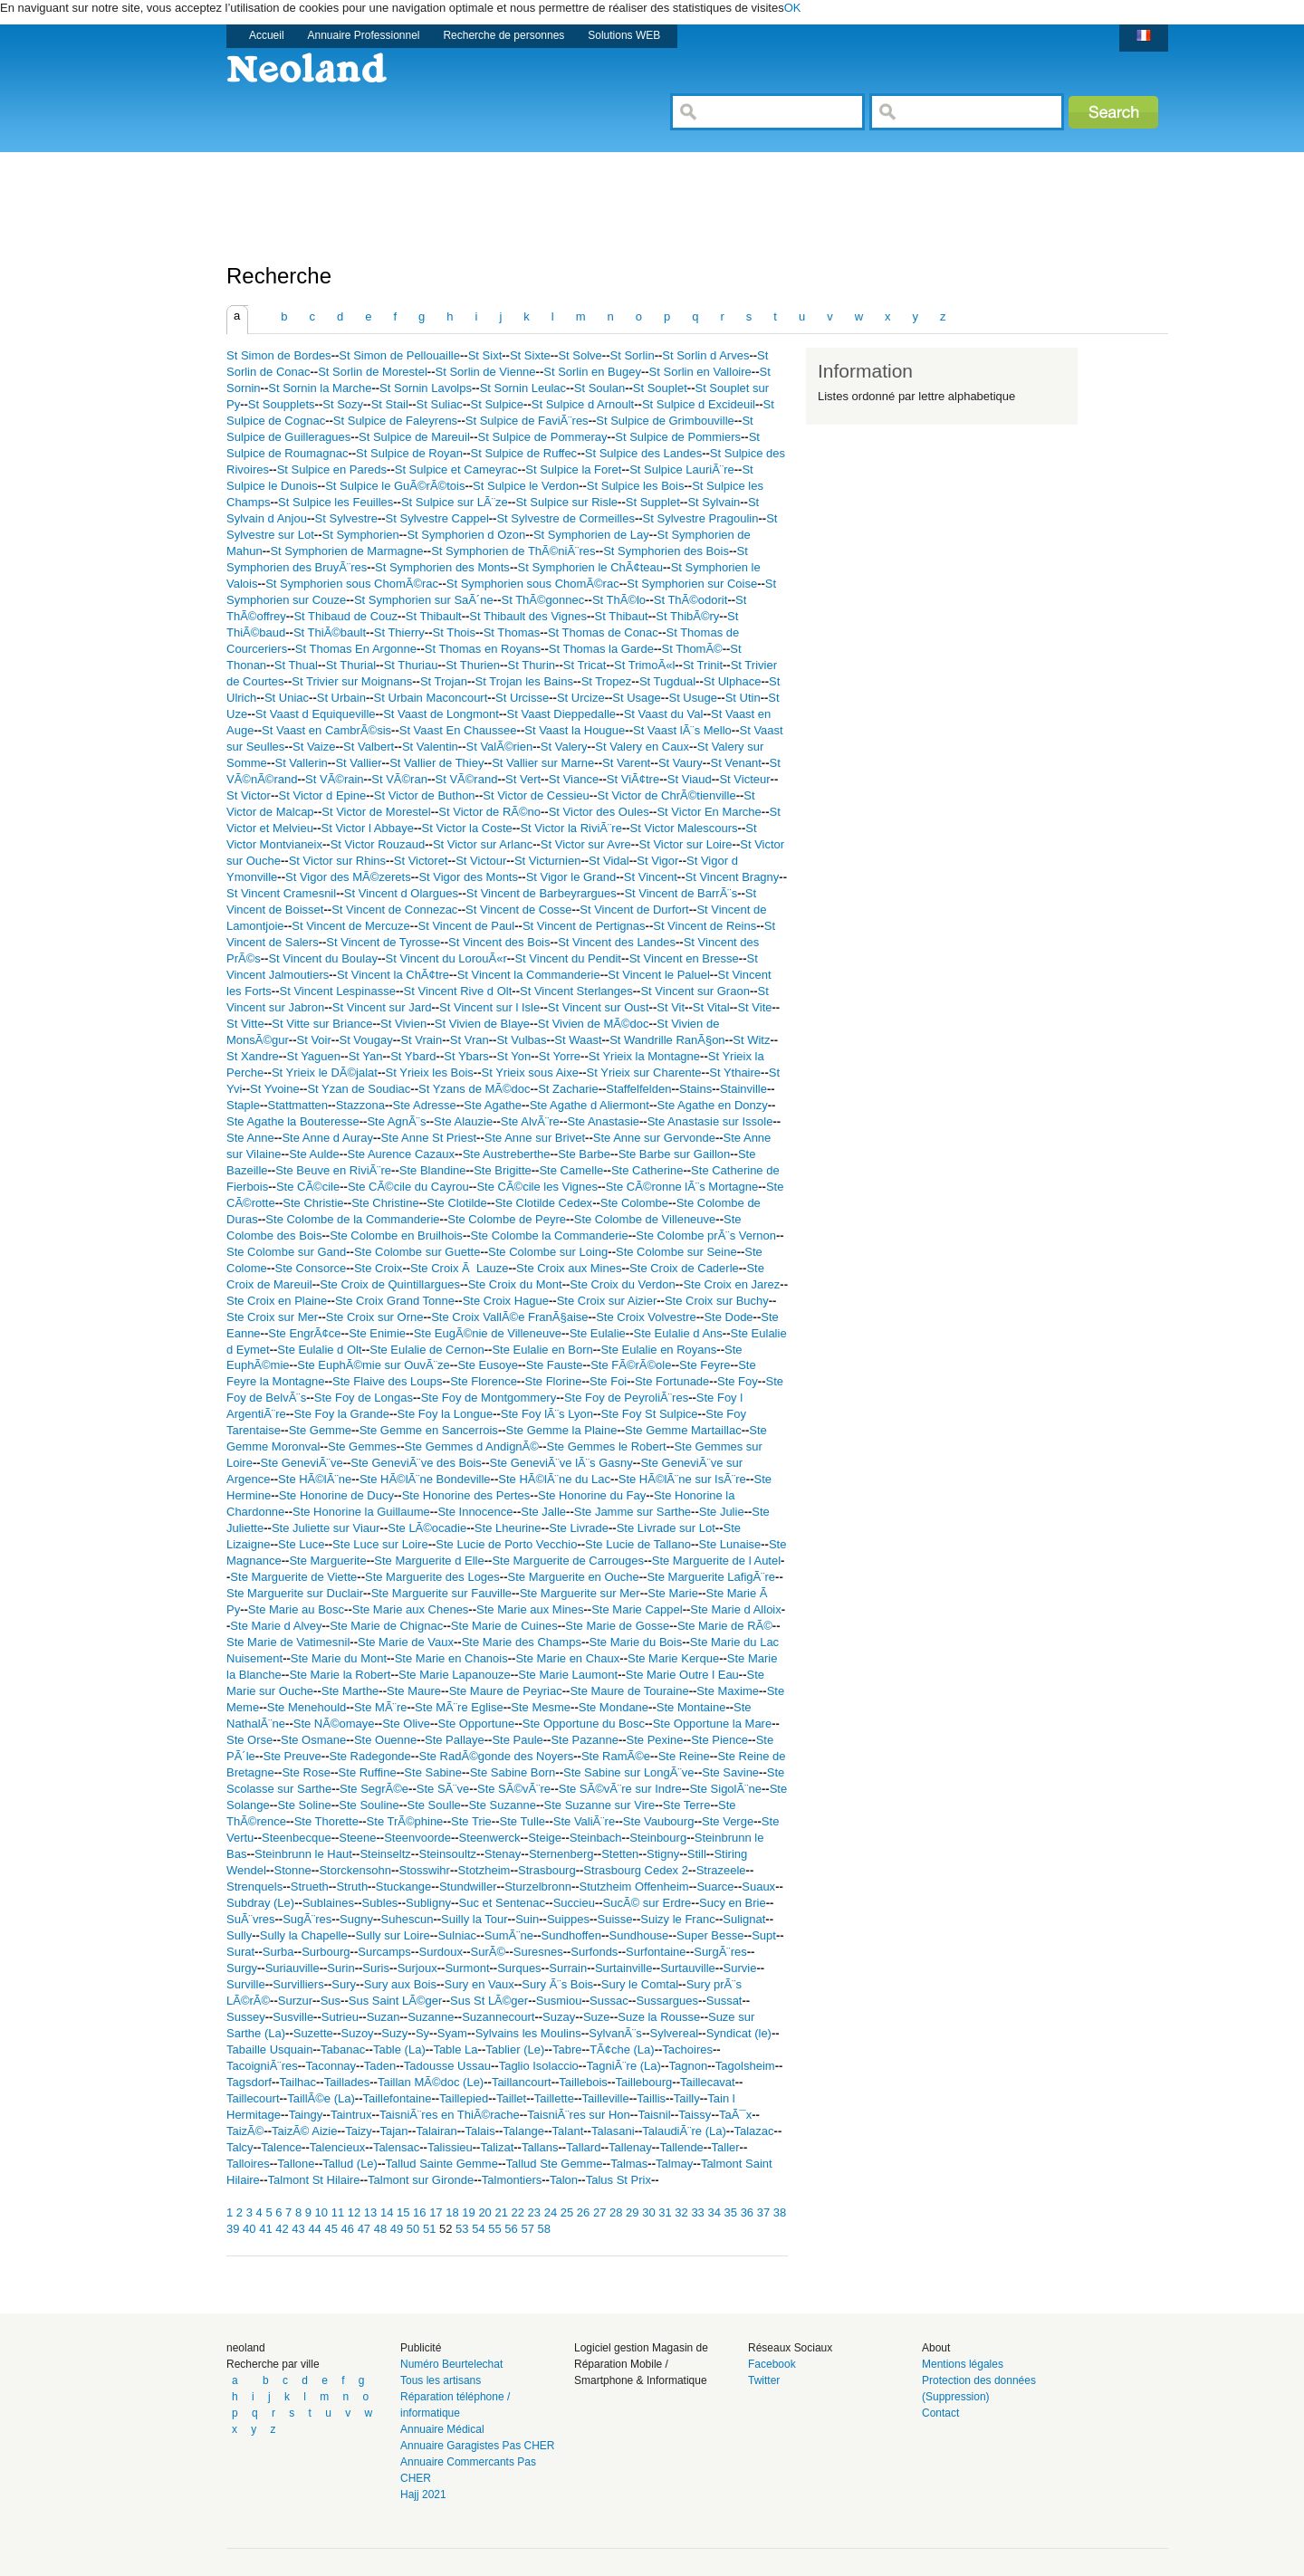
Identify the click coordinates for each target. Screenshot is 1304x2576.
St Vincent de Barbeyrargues (541, 893)
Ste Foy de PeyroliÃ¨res (626, 1397)
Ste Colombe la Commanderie (549, 1235)
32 (683, 2212)
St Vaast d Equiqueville (315, 714)
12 (356, 2212)
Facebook (772, 2364)
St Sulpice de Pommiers (678, 437)
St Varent (626, 763)
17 (437, 2212)
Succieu (574, 1903)
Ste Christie (313, 1203)
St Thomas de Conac (603, 632)
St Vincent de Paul (466, 926)
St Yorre (559, 1056)
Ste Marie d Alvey (275, 1626)
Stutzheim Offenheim (634, 1886)
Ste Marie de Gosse (617, 1626)
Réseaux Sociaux (790, 2347)
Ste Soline (304, 1805)
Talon (564, 2180)
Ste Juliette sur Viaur (326, 1528)
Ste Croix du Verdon (622, 1284)
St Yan (366, 1056)
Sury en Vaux (479, 1984)
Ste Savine (730, 1772)
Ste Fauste (554, 1365)
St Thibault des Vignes (528, 616)
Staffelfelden (638, 1089)
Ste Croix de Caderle (684, 1268)
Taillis (651, 2098)
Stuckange (403, 1886)
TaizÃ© (245, 2131)
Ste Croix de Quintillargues (390, 1284)
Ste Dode (728, 1317)
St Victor (248, 795)
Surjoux (417, 1968)
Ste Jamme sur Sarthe (632, 1511)
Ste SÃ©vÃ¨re (514, 1789)
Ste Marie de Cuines (504, 1626)
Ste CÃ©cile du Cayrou (408, 1186)
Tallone (295, 2163)
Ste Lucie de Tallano (638, 1544)
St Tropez (606, 681)
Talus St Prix (618, 2180)
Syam (452, 2033)
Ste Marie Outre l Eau (682, 1674)
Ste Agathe (493, 1105)
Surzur (295, 2000)
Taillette (554, 2098)
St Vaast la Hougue (574, 730)
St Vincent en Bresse (684, 958)
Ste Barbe (584, 1154)
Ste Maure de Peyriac (505, 1691)
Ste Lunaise (730, 1544)
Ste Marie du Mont (339, 1658)
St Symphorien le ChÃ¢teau (590, 567)
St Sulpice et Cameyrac (456, 469)
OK (792, 7)
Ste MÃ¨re (381, 1707)
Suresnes (538, 1951)
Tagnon (688, 2066)
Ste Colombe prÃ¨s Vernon (706, 1235)
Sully (239, 1935)
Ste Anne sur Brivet (534, 1137)
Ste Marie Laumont (568, 1674)
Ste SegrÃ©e (374, 1789)
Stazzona (360, 1105)
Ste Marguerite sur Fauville (441, 1593)
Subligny (428, 1903)
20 (486, 2212)
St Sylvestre (346, 518)
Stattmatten (298, 1105)
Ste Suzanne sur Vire (600, 1805)
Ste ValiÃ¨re (584, 1821)
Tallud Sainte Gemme (442, 2163)
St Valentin (430, 746)
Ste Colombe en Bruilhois (396, 1235)
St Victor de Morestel (375, 812)
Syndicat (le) (739, 2033)
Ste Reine (684, 1756)
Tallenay (630, 2147)
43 (300, 2229)
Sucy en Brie (732, 1903)
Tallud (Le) (350, 2163)
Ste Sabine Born (513, 1772)
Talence (281, 2147)
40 (251, 2229)
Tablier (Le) (514, 2049)
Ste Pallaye (454, 1740)
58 (544, 2229)
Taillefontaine (396, 2098)
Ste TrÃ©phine (405, 1821)
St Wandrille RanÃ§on (666, 1040)
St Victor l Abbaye (367, 828)
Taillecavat (707, 2082)
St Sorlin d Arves (705, 355)
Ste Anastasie (604, 1121)
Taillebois (583, 2082)
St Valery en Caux (642, 746)
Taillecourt (253, 2098)
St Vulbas (521, 1040)
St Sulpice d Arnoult (583, 404)
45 (332, 2229)
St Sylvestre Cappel (437, 518)
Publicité (420, 2347)
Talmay (674, 2163)
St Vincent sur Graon (694, 991)
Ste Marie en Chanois (451, 1658)
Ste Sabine (433, 1772)
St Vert (523, 779)
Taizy (358, 2131)
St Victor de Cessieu (536, 795)
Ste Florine (553, 1381)
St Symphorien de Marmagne (346, 551)
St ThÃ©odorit (691, 600)
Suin (527, 1919)
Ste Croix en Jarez (731, 1284)
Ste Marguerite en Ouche (573, 1577)
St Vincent (650, 877)
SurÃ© (488, 1951)
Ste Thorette (326, 1821)
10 (323, 2212)
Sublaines (328, 1903)
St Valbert (368, 746)
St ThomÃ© (692, 649)
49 (398, 2229)
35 (732, 2212)
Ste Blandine (432, 1170)
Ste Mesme (540, 1707)
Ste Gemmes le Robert (606, 1446)
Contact (940, 2413)
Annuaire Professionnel (364, 35)
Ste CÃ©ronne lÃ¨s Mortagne (682, 1186)
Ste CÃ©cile (308, 1186)
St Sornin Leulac (523, 388)
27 (601, 2212)
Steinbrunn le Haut (303, 1854)
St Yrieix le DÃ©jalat (325, 1072)
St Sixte (530, 355)
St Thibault (434, 616)
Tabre (567, 2049)
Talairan (436, 2131)
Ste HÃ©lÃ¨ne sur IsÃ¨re (682, 1479)
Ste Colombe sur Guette (417, 1252)
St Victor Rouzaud (378, 844)
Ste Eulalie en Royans (658, 1349)
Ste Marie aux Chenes (410, 1609)
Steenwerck (490, 1837)
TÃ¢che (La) (622, 2049)
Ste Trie (471, 1821)
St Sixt (485, 355)
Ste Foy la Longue (446, 1414)
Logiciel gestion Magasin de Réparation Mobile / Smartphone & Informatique (641, 2364)
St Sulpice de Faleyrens (395, 420)
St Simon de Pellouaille (399, 355)
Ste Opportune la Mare (712, 1723)
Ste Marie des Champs (521, 1642)
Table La (455, 2049)
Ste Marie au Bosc (296, 1609)
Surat (240, 1951)
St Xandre (252, 1056)
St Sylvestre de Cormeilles (565, 518)
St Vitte (245, 1023)
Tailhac (298, 2082)
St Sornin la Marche (319, 388)
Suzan (383, 2017)
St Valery (564, 746)
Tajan (393, 2131)
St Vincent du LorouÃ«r (446, 958)
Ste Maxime (727, 1691)
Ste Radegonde (369, 1756)
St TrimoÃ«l (644, 665)
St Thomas (512, 632)
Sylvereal (674, 2033)
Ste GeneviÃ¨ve (302, 1463)
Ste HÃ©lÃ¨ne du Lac (554, 1479)
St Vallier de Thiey (436, 763)
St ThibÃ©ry (687, 616)
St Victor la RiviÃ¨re (570, 828)
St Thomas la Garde (601, 649)
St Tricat (585, 665)
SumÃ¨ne (508, 1935)
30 (650, 2212)
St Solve (579, 355)
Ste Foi (608, 1381)
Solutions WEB (624, 35)
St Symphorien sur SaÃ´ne (424, 600)
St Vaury (680, 763)
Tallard (583, 2147)
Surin (340, 1968)
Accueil (266, 35)
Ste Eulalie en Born (542, 1349)
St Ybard (413, 1056)
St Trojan (443, 681)
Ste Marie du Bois (636, 1642)
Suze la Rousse (659, 2017)
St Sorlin (631, 355)
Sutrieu (340, 2017)
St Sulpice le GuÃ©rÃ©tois (395, 486)
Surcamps (384, 1951)
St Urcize (581, 697)
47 (366, 2229)
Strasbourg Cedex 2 (635, 1870)
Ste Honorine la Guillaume (361, 1511)
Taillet (511, 2098)
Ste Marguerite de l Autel (716, 1560)
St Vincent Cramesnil (281, 893)
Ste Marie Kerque (673, 1658)
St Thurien (473, 665)
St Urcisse (522, 697)
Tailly (687, 2098)
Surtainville (624, 1968)
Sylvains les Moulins (528, 2033)
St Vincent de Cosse (518, 909)
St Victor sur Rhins (337, 860)
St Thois (454, 632)
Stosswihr (424, 1870)
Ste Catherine (647, 1170)
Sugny (356, 1919)
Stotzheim (484, 1870)
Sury (343, 1984)
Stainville (743, 1089)
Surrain (568, 1968)
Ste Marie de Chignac (386, 1626)
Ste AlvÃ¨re (530, 1121)
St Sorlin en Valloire (700, 371)
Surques (519, 1968)
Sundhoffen (571, 1935)
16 (421, 2212)
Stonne (293, 1870)
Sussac (609, 2000)
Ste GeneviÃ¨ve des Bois (416, 1463)
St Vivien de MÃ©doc (593, 1023)
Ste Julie (721, 1511)
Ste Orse (249, 1740)
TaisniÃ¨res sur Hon (578, 2114)
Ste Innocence (475, 1511)
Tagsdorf (249, 2082)
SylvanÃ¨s (615, 2033)
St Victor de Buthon (424, 795)
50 (415, 2229)
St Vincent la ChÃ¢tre (393, 975)
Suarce (715, 1886)
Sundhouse (639, 1935)
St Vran (469, 1040)
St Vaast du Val (664, 714)
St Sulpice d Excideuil (698, 404)
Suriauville (292, 1968)
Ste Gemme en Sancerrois (429, 1430)
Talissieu (450, 2147)
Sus (330, 2000)
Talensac (396, 2147)
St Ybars (466, 1056)
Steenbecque (296, 1837)
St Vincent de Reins (704, 926)
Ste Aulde (314, 1154)
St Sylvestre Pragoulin (701, 518)
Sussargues (667, 2000)
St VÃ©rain (334, 779)
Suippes (568, 1919)
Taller (726, 2147)
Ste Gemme (320, 1430)
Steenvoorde (417, 1837)
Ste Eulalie (598, 1333)
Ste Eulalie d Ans (678, 1333)
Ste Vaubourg (659, 1821)
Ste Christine (384, 1203)
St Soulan (599, 388)
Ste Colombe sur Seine (676, 1252)
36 (749, 2212)
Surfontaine (656, 1951)
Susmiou (559, 2000)
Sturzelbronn (537, 1886)
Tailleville (605, 2098)
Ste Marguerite (327, 1560)
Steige (544, 1837)
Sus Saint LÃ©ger (396, 2000)
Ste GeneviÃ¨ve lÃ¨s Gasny (561, 1463)
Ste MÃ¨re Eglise (459, 1707)
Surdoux (440, 1951)
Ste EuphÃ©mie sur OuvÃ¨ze (373, 1365)
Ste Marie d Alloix (735, 1609)
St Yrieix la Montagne (644, 1056)
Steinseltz (385, 1854)
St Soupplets (281, 404)
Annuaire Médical (442, 2429)
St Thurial (351, 665)
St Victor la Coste (467, 828)
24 (552, 2212)
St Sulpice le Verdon (526, 486)
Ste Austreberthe (507, 1154)
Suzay (558, 2017)
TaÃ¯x (735, 2114)
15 (405, 2212)
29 (634, 2212)
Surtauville (687, 1968)
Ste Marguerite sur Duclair (294, 1593)
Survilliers (298, 1984)
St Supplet (653, 502)
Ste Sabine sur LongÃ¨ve (629, 1772)
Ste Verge (727, 1821)
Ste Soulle (434, 1805)
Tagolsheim (745, 2066)
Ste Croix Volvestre (646, 1317)
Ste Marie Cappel (636, 1609)
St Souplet (660, 388)
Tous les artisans (440, 2380)
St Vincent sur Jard (382, 1007)
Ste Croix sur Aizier (607, 1300)
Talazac (753, 2131)
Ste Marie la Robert (339, 1674)
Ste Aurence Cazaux (401, 1154)
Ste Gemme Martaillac (683, 1430)
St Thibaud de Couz (345, 616)
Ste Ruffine (368, 1772)
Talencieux (337, 2147)
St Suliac (440, 404)
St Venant (735, 763)
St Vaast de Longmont (441, 714)
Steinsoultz (447, 1854)
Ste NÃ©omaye (334, 1723)
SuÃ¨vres (250, 1919)
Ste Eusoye (487, 1365)
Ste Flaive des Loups (387, 1381)
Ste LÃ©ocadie (427, 1528)
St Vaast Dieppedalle (561, 714)
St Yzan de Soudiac (358, 1089)
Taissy (694, 2114)
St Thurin (532, 665)
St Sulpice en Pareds (332, 469)
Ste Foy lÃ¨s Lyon (547, 1414)
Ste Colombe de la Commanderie (352, 1219)
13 (372, 2212)
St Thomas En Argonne (356, 649)
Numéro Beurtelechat (451, 2364)
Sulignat (744, 1919)
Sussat (724, 2000)
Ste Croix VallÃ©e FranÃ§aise (509, 1317)
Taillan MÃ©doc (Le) (431, 2082)
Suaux (758, 1886)
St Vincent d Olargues (401, 893)
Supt (764, 1935)
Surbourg (326, 1951)
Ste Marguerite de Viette (293, 1577)
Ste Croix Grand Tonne (395, 1300)
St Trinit (703, 665)
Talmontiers (512, 2180)
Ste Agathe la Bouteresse (293, 1121)
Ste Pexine (655, 1740)
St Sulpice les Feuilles (335, 502)
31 (666, 2212)
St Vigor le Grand (571, 877)
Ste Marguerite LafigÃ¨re (711, 1577)
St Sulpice (497, 404)
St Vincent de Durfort (634, 909)
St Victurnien (547, 860)
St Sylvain (713, 502)
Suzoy (356, 2033)
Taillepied (463, 2098)
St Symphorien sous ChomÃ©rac (351, 583)
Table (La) (399, 2049)
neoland (245, 2347)
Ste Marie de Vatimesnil (288, 1642)
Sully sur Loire (392, 1935)
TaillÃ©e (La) (321, 2098)
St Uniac (286, 697)
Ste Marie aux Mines (530, 1609)
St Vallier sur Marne (543, 763)
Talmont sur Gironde (421, 2180)
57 (529, 2229)
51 (431, 2229)
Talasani (613, 2131)
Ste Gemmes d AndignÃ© (472, 1446)
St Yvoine (275, 1089)
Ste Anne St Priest (429, 1137)
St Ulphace (733, 681)
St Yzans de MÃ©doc (474, 1089)
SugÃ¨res (307, 1919)
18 (454, 2212)
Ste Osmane (313, 1740)
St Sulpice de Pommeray (543, 437)
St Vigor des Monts (468, 877)
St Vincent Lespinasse (338, 991)
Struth (352, 1886)
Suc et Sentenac (502, 1903)
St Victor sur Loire (685, 844)
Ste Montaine (691, 1707)
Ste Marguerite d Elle (429, 1560)
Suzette (313, 2033)
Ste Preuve (292, 1756)
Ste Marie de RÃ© (724, 1626)
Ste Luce (301, 1544)
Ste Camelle (571, 1170)
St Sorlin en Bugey (592, 371)
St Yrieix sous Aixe (530, 1072)
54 (480, 2229)
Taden (380, 2066)
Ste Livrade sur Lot (666, 1528)
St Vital (711, 1007)
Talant (568, 2131)
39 (234, 2229)
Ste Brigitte (503, 1170)
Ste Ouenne (385, 1740)
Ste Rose (306, 1772)
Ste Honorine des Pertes (466, 1495)
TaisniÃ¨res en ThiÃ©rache (449, 2114)
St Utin (743, 697)
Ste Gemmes (362, 1446)
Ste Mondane (613, 1707)
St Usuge (692, 697)
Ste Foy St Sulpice (649, 1414)
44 (316, 2229)
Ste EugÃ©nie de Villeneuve (487, 1333)
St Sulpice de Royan (409, 453)
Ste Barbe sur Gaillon (674, 1154)
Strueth (310, 1886)
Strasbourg (547, 1870)
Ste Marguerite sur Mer (580, 1593)
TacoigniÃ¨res (262, 2066)
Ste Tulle (523, 1821)
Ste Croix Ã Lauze (459, 1268)
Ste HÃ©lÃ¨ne (314, 1479)
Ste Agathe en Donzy (712, 1105)
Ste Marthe (350, 1691)
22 (520, 2212)
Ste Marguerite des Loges (432, 1577)
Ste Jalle (543, 1511)
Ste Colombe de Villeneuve (645, 1219)
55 (496, 2229)
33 (699, 2212)
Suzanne (431, 2017)
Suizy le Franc (677, 1919)
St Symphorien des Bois (666, 551)
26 (585, 2212)
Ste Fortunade (672, 1381)
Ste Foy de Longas (363, 1397)
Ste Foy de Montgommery (489, 1397)
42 (283, 2229)
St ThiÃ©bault (329, 632)
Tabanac (343, 2049)
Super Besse (709, 1935)
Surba (278, 1951)
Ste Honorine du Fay (592, 1495)
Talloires (248, 2163)
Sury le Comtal (639, 1984)
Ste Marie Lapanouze (454, 1674)
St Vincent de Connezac (394, 909)
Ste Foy (737, 1381)
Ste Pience (719, 1740)
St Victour (480, 860)
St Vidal (609, 860)
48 (382, 2229)
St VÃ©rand (467, 779)
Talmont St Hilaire (314, 2180)
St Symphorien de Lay (591, 534)
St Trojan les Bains (524, 681)
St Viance (574, 779)
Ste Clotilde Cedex (543, 1203)
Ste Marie (672, 1593)
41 (267, 2229)
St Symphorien (360, 534)
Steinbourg (657, 1837)
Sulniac (456, 1935)
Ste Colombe (634, 1203)
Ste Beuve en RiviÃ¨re (333, 1170)
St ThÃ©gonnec (542, 600)
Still (696, 1854)
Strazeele (721, 1870)
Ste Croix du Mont (515, 1284)
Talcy (240, 2147)
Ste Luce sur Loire (380, 1544)
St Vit (671, 1007)
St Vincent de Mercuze (351, 926)
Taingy (306, 2114)
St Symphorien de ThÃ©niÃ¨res (513, 551)
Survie (740, 1968)
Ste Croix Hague (506, 1300)
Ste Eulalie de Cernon (426, 1349)
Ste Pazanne (584, 1740)
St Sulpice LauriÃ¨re (681, 469)
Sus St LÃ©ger (489, 2000)
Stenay (502, 1854)
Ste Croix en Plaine (276, 1300)
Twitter (764, 2380)
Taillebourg (643, 2082)
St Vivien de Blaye (482, 1023)
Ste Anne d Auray (327, 1137)
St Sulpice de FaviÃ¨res (527, 420)
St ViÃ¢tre (633, 779)
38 (779, 2212)
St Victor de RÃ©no (489, 812)
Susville (293, 2017)
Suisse (615, 1919)
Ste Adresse (424, 1105)
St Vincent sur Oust (598, 1007)
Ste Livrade (579, 1528)
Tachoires (687, 2049)
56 (512, 2229)
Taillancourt (521, 2082)
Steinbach (596, 1837)
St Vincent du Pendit (567, 958)
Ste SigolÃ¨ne (725, 1789)
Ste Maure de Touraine (629, 1691)
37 (765, 2212)
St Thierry (399, 632)
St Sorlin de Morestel (372, 371)
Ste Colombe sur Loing (548, 1252)
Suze (596, 2017)
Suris (375, 1968)
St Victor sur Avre (586, 844)
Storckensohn (355, 1870)
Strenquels (254, 1886)
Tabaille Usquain (269, 2049)
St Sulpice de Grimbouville (665, 420)
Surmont (467, 1968)
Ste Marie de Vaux (406, 1642)
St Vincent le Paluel (659, 975)
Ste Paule (517, 1740)
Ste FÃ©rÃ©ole (630, 1365)
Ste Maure (414, 1691)
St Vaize (313, 746)
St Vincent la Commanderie (528, 975)
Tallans (540, 2147)
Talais (479, 2131)
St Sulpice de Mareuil (414, 437)
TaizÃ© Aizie (304, 2131)
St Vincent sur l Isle (489, 1007)
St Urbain (341, 697)
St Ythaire (735, 1072)
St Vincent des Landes (617, 942)
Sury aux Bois (400, 1984)
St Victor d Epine (323, 795)
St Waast (577, 1040)
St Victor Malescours (684, 828)
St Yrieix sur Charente (644, 1072)
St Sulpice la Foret (573, 469)
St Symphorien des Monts (442, 567)
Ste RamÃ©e (615, 1756)
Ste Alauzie (463, 1121)
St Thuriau (411, 665)
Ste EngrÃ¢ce (304, 1333)
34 (715, 2212)
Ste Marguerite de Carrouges (568, 1560)
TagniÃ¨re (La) (623, 2066)
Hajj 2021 (423, 2494)
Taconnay (330, 2066)
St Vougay (365, 1040)
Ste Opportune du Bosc (584, 1723)
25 (569, 2212)
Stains (695, 1089)
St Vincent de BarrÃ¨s (680, 893)
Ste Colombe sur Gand (286, 1252)
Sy (422, 2033)
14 (388, 2212)
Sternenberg (561, 1854)
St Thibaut (621, 616)
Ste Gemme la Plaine (562, 1430)
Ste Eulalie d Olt (319, 1349)
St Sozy (342, 404)
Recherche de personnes (503, 35)
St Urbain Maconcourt (431, 697)
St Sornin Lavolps (425, 388)
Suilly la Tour (474, 1919)
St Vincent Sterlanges (576, 991)
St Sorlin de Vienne (486, 371)
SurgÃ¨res (720, 1951)
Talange (523, 2131)
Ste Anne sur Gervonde (654, 1137)
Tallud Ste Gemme (554, 2163)
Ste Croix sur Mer (272, 1317)
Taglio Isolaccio (539, 2066)
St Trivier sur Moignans (352, 681)
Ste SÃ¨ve (443, 1789)
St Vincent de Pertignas (584, 926)
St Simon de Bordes (278, 355)
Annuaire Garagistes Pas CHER (477, 2445)
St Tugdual (667, 681)
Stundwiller (468, 1886)
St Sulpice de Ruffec (524, 453)
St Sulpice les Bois (636, 486)
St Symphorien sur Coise (692, 583)
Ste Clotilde (456, 1203)
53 (463, 2229)
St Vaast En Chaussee (458, 730)
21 (502, 2212)
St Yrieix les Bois (430, 1072)
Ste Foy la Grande (341, 1414)
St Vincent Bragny (733, 877)
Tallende (681, 2147)
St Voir (314, 1040)
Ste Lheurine (508, 1528)
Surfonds (594, 1951)
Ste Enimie (377, 1333)
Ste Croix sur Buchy (717, 1300)
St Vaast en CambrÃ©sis (326, 730)
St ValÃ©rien (499, 746)
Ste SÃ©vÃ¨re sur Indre (620, 1789)
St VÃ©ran (399, 779)
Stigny (663, 1854)
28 (617, 2212)
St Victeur (744, 779)
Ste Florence (483, 1381)
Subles (380, 1903)
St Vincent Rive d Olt (458, 991)
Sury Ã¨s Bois (557, 1984)
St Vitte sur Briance (322, 1023)
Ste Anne (250, 1137)
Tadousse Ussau (447, 2066)
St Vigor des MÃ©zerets (348, 877)
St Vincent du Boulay (322, 958)
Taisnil (654, 2114)
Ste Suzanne (501, 1805)
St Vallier (358, 763)
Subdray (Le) (260, 1903)
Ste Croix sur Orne (375, 1317)
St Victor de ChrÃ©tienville (667, 795)
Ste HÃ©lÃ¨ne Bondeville (425, 1479)
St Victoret (421, 860)
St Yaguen (314, 1056)
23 (536, 2212)
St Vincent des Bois (499, 942)
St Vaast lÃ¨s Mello (682, 730)
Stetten (619, 1854)
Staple (243, 1105)
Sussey (245, 2017)
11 (339, 2212)
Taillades (347, 2082)
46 (349, 2229)
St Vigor (657, 860)
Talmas (628, 2163)
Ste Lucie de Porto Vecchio (506, 1544)
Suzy (394, 2033)
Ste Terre (687, 1805)
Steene (357, 1837)
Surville (245, 1984)
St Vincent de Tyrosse (383, 942)
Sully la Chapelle (304, 1935)
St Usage (636, 697)
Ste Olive (406, 1723)
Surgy (241, 1968)
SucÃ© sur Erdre (647, 1903)
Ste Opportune (476, 1723)
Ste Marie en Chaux (567, 1658)
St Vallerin (300, 763)
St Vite (754, 1007)
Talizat (496, 2147)
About (936, 2347)
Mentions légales (962, 2364)
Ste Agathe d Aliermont (589, 1105)
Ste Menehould (306, 1707)
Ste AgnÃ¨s (396, 1121)
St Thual (296, 665)
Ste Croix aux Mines (568, 1268)
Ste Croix (378, 1268)
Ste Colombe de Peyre (506, 1219)
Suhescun (407, 1919)
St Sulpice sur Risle (566, 502)
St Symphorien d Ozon (466, 534)
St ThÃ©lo (619, 600)
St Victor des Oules (599, 812)
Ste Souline (369, 1805)
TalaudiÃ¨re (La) (684, 2131)
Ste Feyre (704, 1365)
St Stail (389, 404)
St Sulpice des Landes (643, 453)
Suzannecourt (498, 2017)
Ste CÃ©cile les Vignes (537, 1186)
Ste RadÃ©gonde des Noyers (496, 1756)
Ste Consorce (310, 1268)
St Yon (514, 1056)
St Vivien (403, 1023)
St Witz (751, 1040)
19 (470, 2212)
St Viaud (689, 779)
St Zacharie (568, 1089)
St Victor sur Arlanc (482, 844)
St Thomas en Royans (483, 649)
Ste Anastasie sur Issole (710, 1121)
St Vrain (421, 1040)
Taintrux (351, 2114)
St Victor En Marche (709, 812)
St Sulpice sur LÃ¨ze (454, 502)
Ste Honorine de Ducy (336, 1495)
